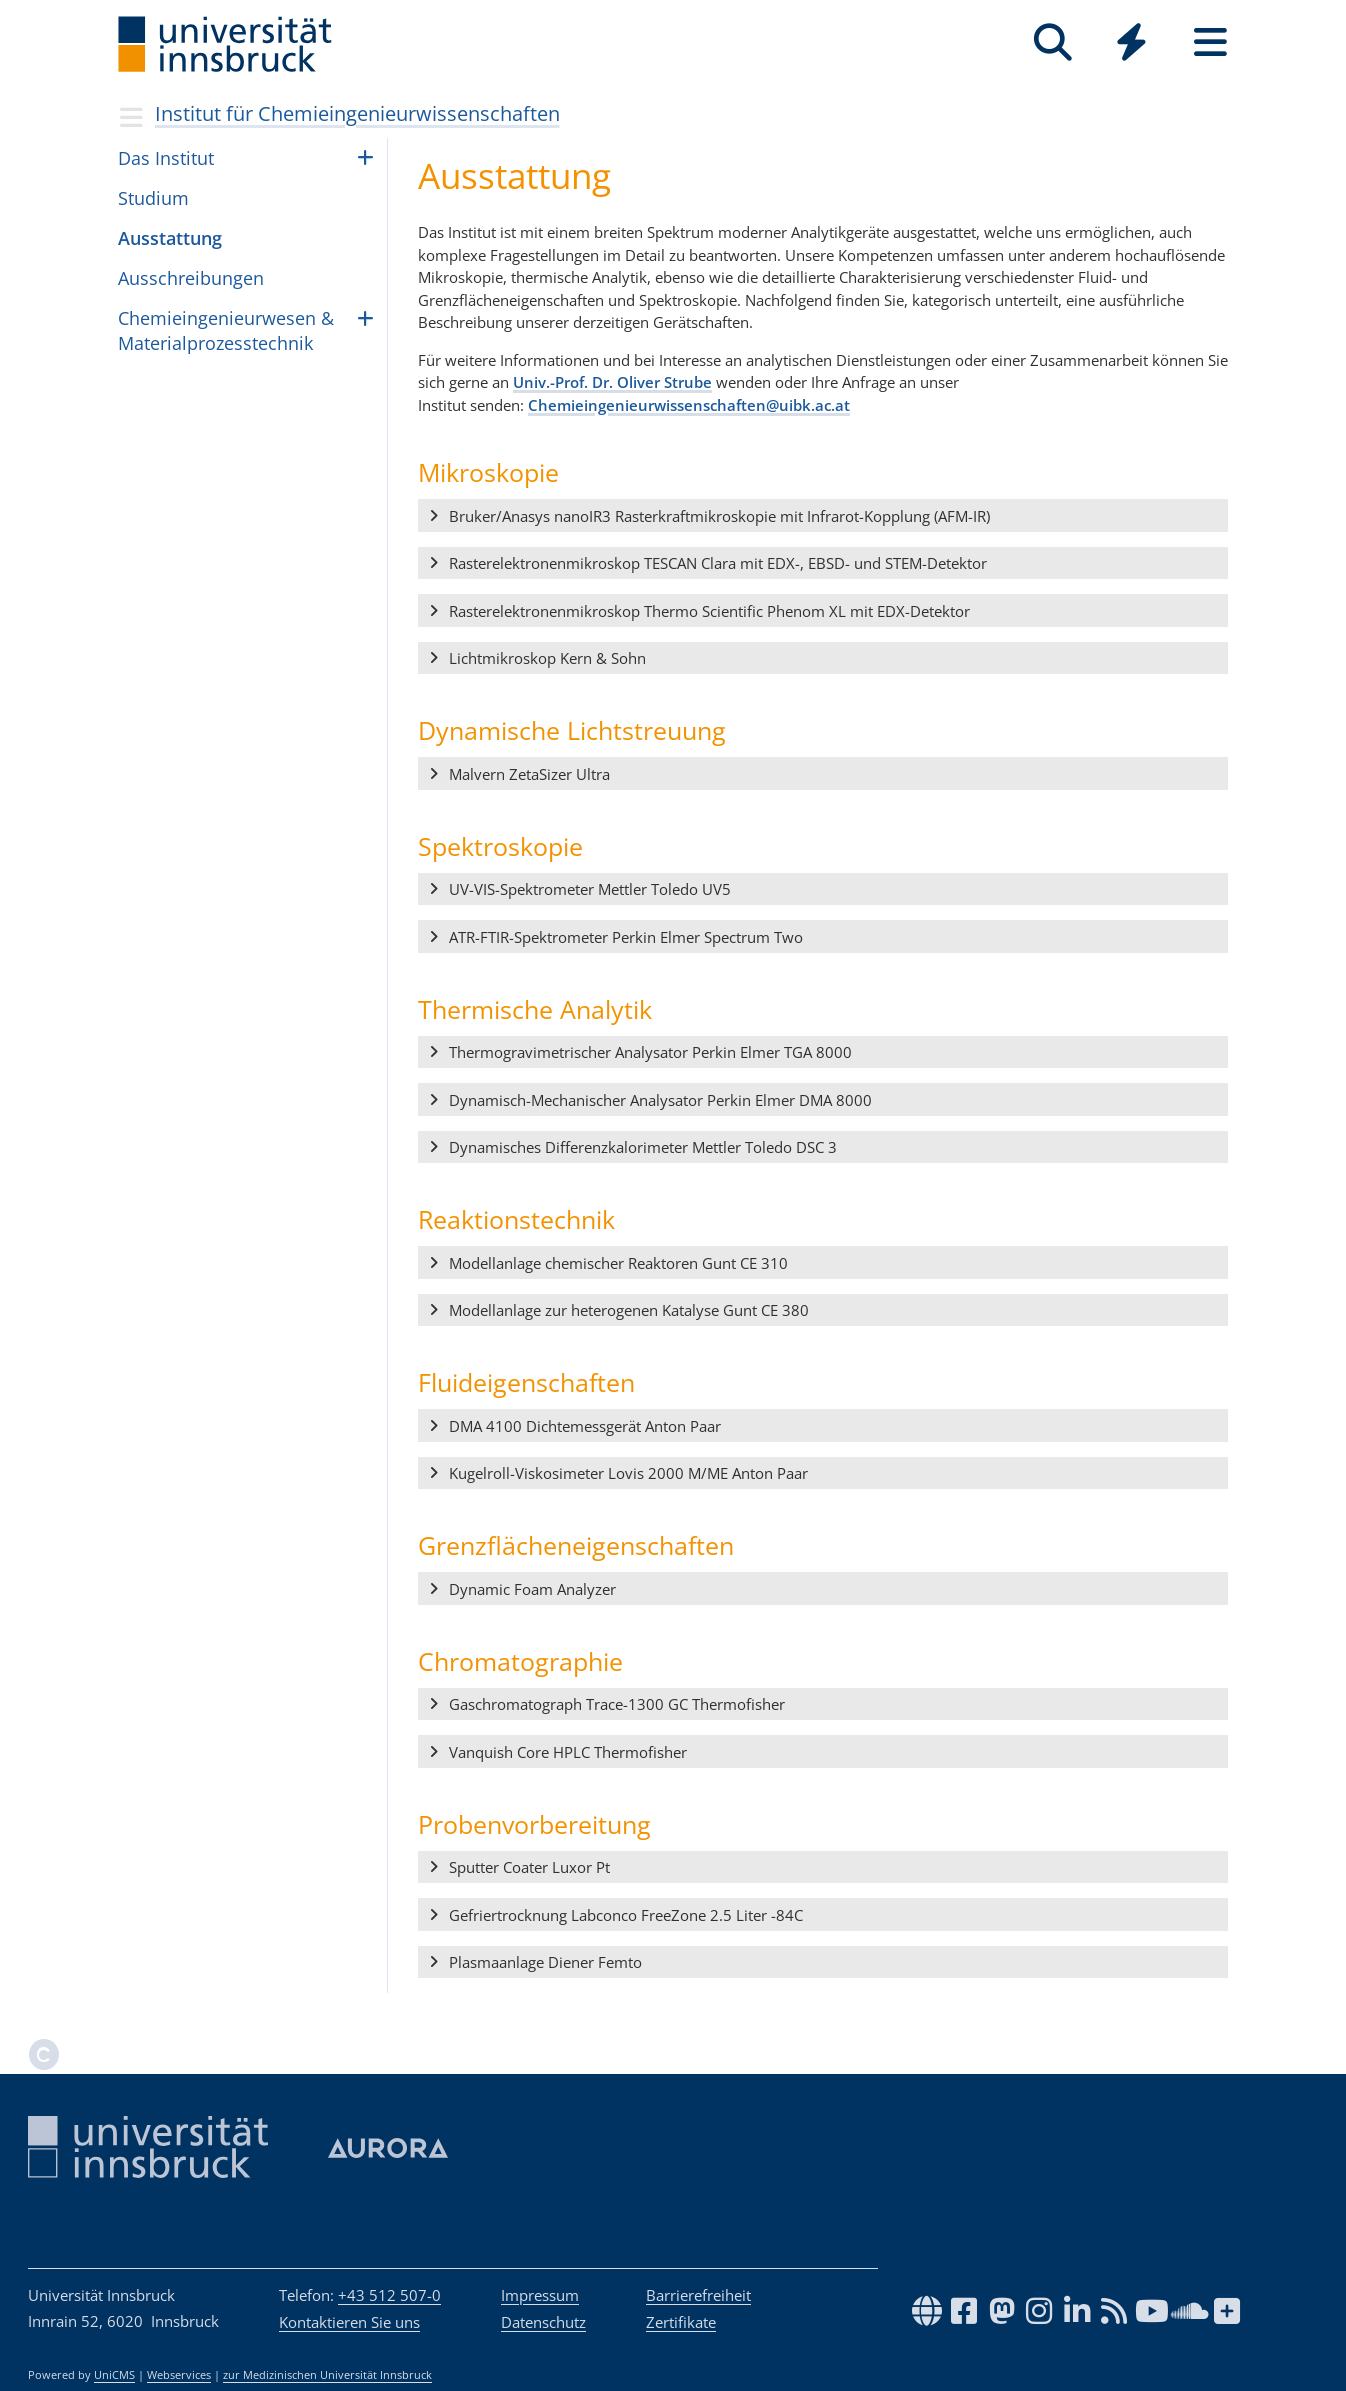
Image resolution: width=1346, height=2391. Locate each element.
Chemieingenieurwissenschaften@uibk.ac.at (689, 405)
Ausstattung (170, 238)
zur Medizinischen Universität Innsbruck (327, 2375)
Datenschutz (543, 2322)
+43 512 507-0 (389, 2295)
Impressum (540, 2295)
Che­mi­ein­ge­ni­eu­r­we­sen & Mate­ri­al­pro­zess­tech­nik (226, 330)
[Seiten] (1210, 42)
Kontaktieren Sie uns (349, 2322)
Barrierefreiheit (698, 2295)
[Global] (1131, 44)
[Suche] (1052, 42)
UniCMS (114, 2375)
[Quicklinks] (1131, 42)
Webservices (179, 2375)
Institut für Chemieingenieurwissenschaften (357, 113)
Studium (153, 198)
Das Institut (166, 158)
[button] (823, 516)
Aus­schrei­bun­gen (191, 278)
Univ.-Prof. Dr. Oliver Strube (612, 382)
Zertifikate (681, 2322)
